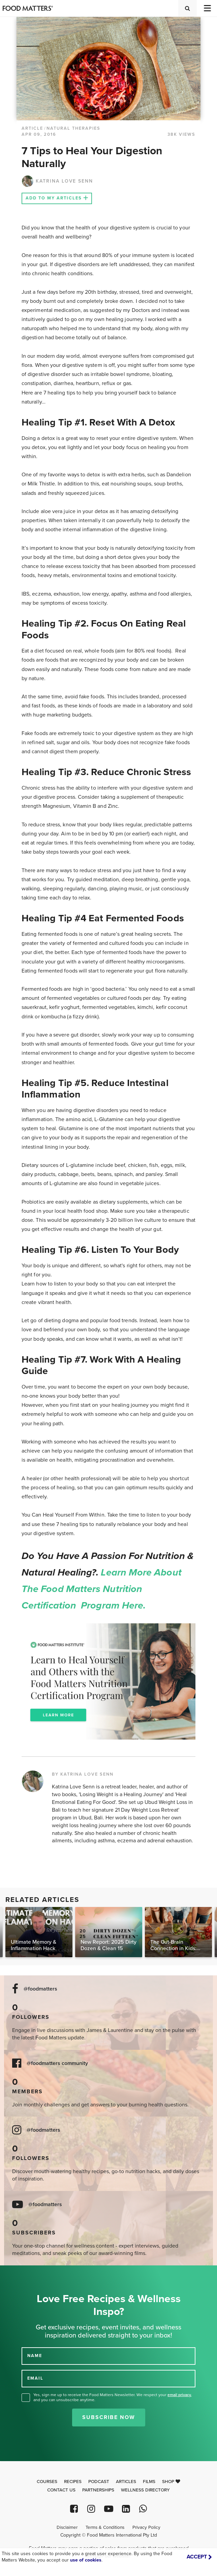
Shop (171, 2481)
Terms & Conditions (105, 2527)
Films (149, 2481)
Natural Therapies (73, 128)
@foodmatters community (57, 2063)
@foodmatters (40, 1989)
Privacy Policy (146, 2527)
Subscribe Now (108, 2417)
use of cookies (85, 2560)
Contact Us (61, 2490)
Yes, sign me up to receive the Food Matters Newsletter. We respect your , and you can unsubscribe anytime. (112, 2397)
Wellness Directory (145, 2490)
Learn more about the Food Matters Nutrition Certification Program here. (102, 1589)
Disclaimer (67, 2527)
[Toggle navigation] (207, 8)
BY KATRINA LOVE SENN (83, 1774)
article (32, 128)
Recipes (73, 2481)
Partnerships (98, 2490)
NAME (34, 2355)
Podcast (98, 2481)
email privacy (179, 2394)
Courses (47, 2481)
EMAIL (35, 2378)
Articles (126, 2481)
